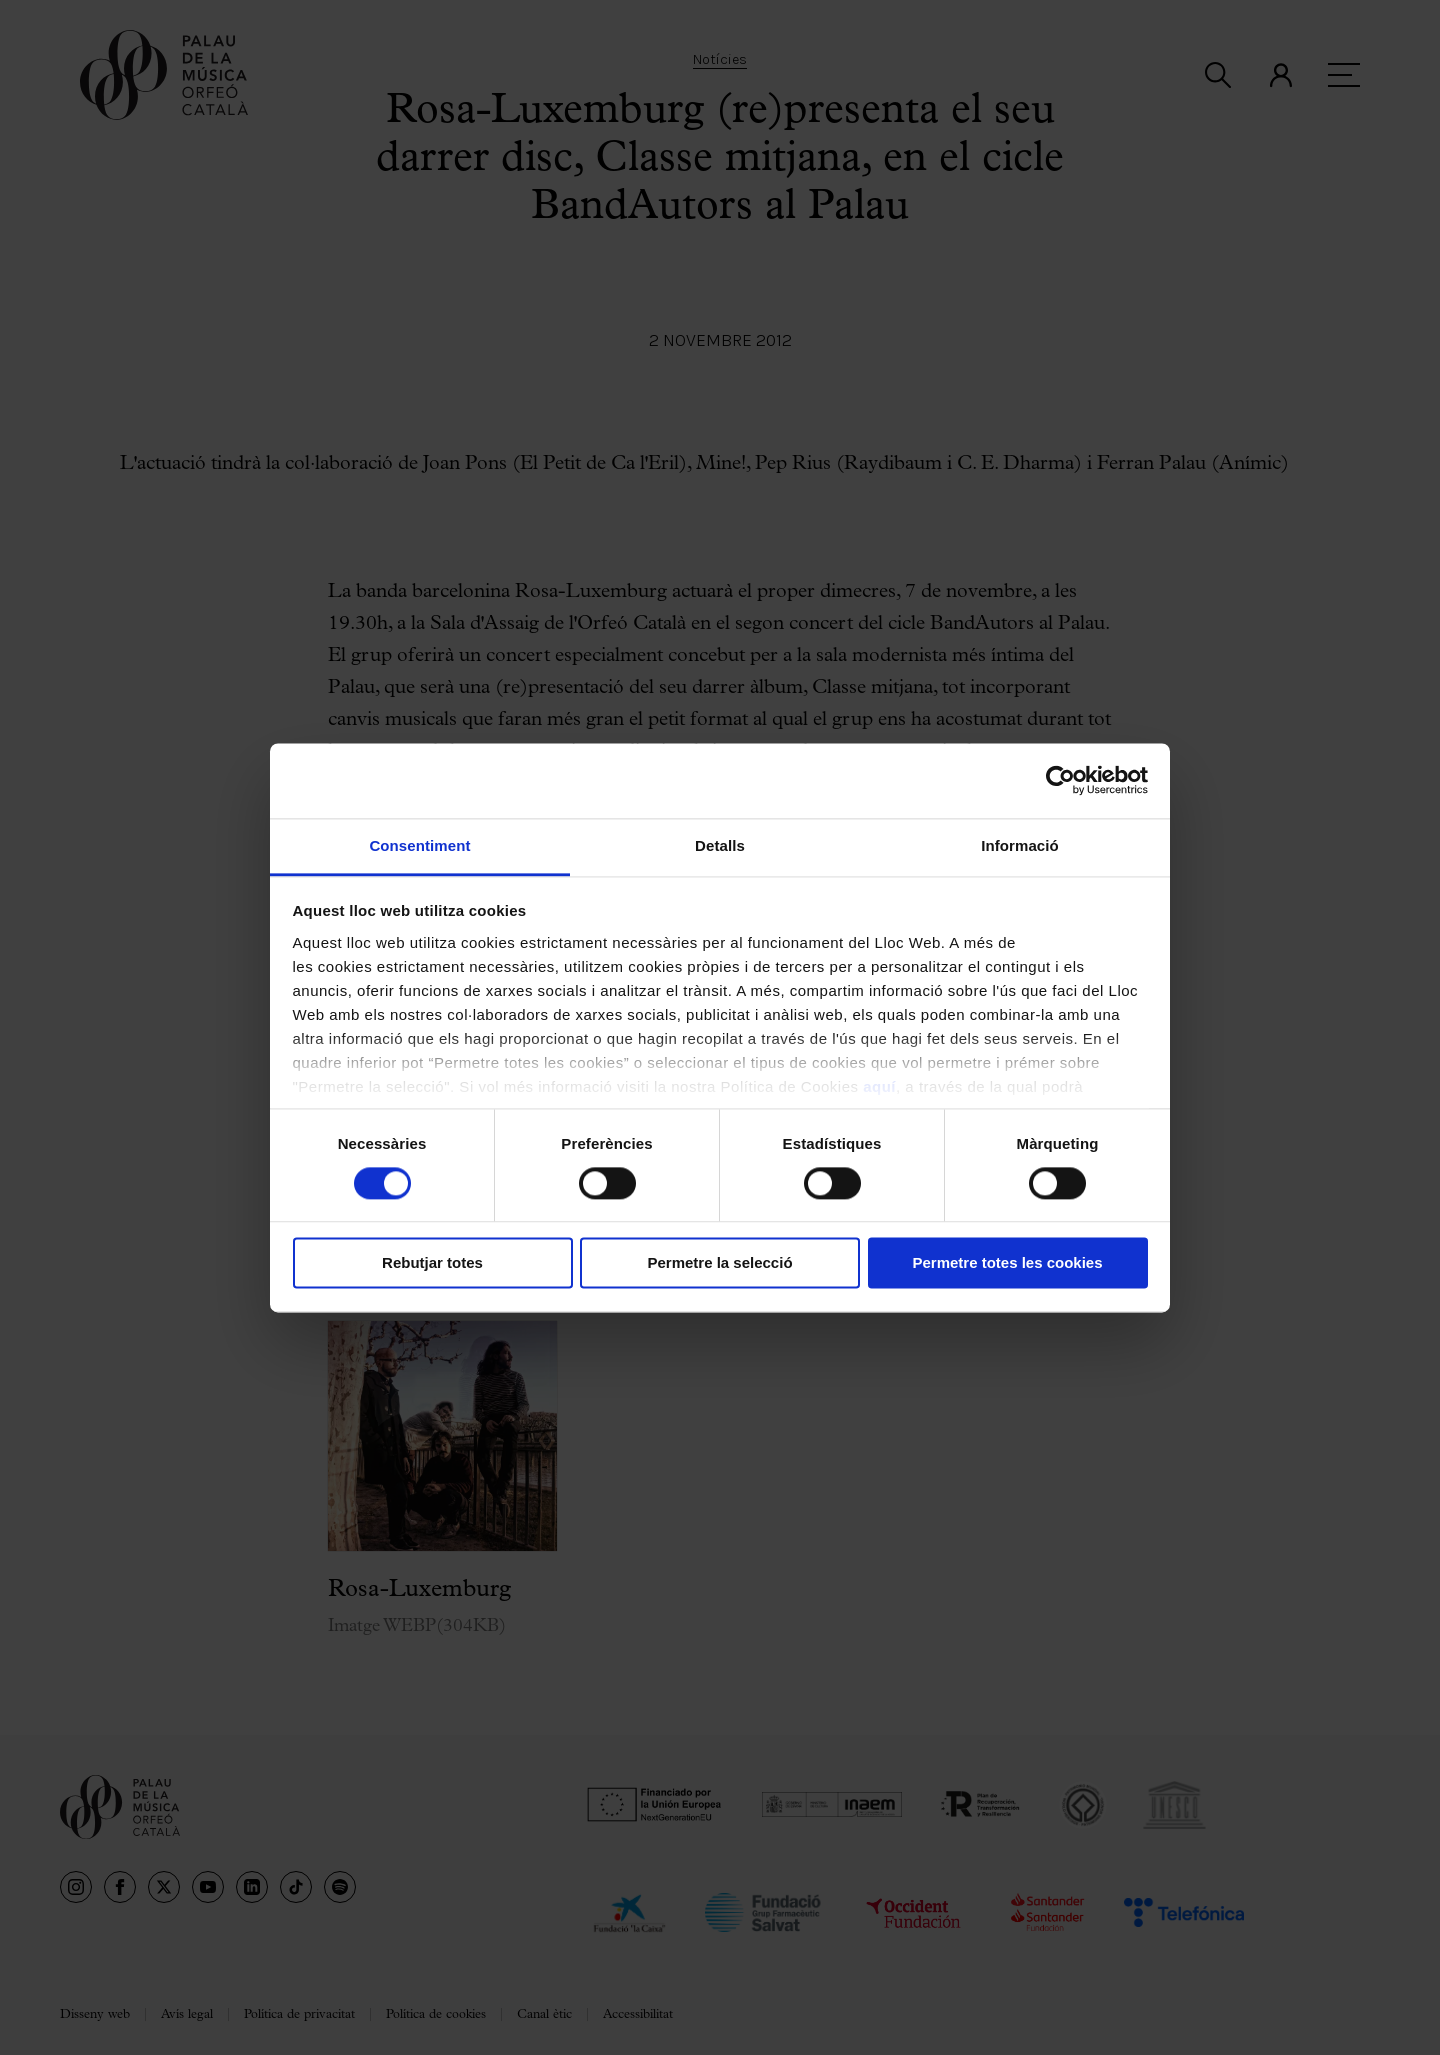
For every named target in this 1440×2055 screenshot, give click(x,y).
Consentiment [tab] (419, 845)
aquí (879, 1086)
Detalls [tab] (720, 845)
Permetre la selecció (719, 1263)
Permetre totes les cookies (1007, 1263)
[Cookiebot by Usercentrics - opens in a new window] (1060, 780)
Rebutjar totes (432, 1263)
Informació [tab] (1020, 845)
